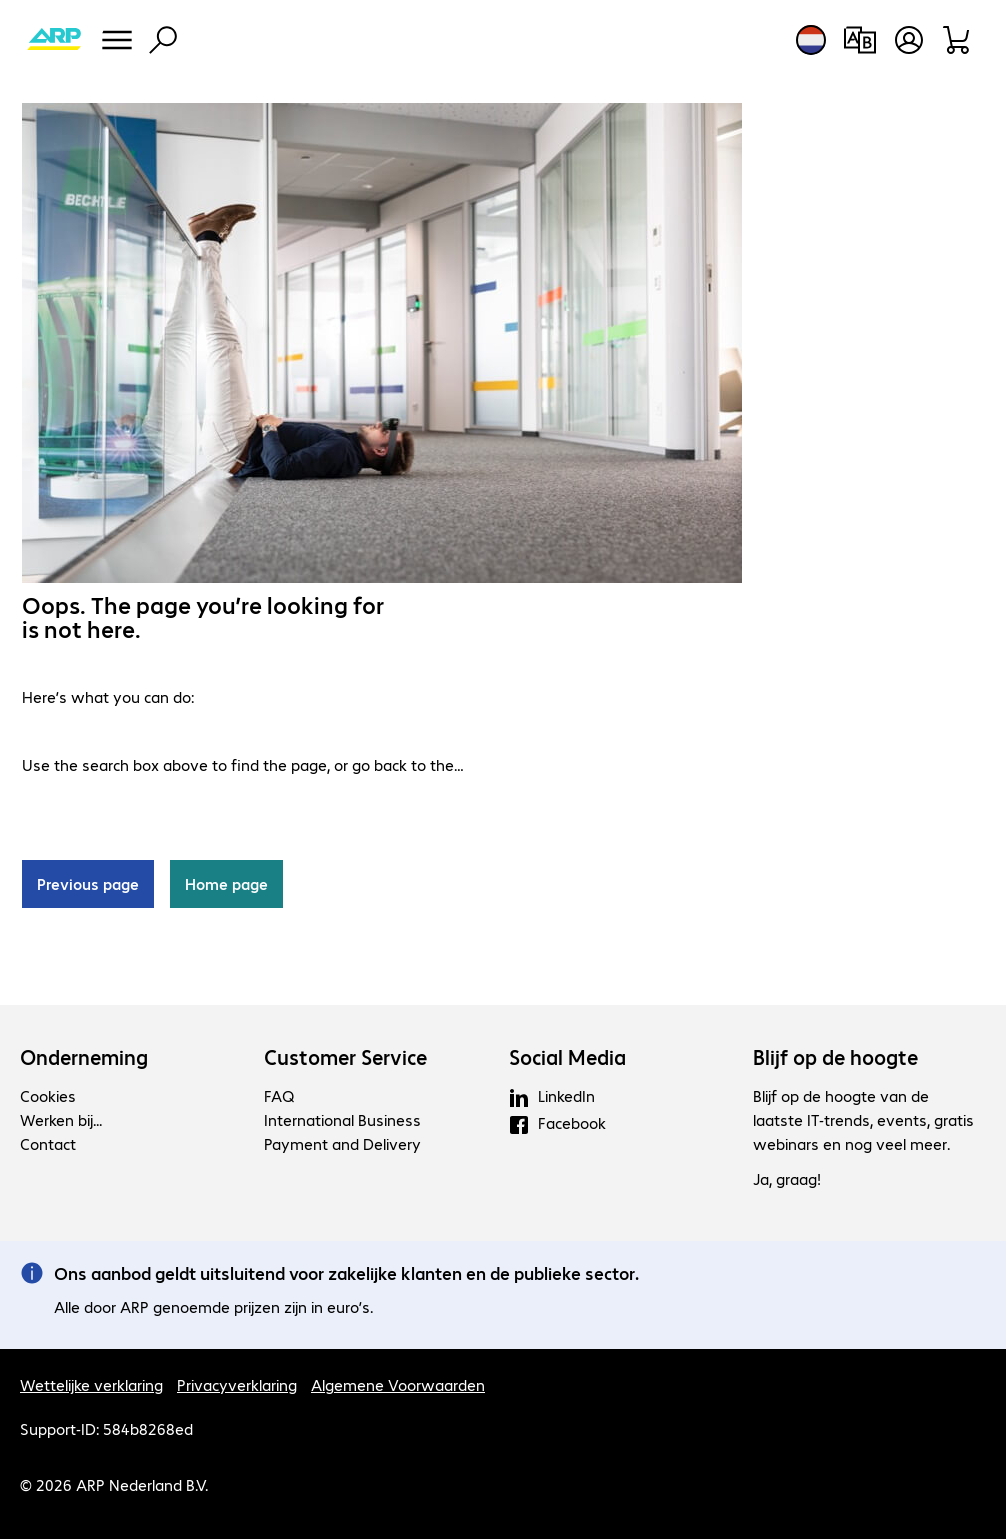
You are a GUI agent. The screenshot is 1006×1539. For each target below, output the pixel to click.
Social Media (567, 1057)
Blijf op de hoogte (835, 1057)
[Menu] (117, 40)
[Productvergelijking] (859, 40)
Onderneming (84, 1057)
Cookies (48, 1095)
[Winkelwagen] (957, 40)
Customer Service (345, 1057)
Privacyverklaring (237, 1384)
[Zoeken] (163, 40)
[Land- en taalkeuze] (811, 40)
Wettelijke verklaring (91, 1384)
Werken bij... (61, 1119)
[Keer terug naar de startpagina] (54, 40)
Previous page (88, 883)
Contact (48, 1143)
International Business (342, 1119)
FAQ (279, 1095)
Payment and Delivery (342, 1143)
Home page (226, 883)
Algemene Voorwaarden (398, 1384)
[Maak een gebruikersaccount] (909, 40)
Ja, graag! (787, 1178)
